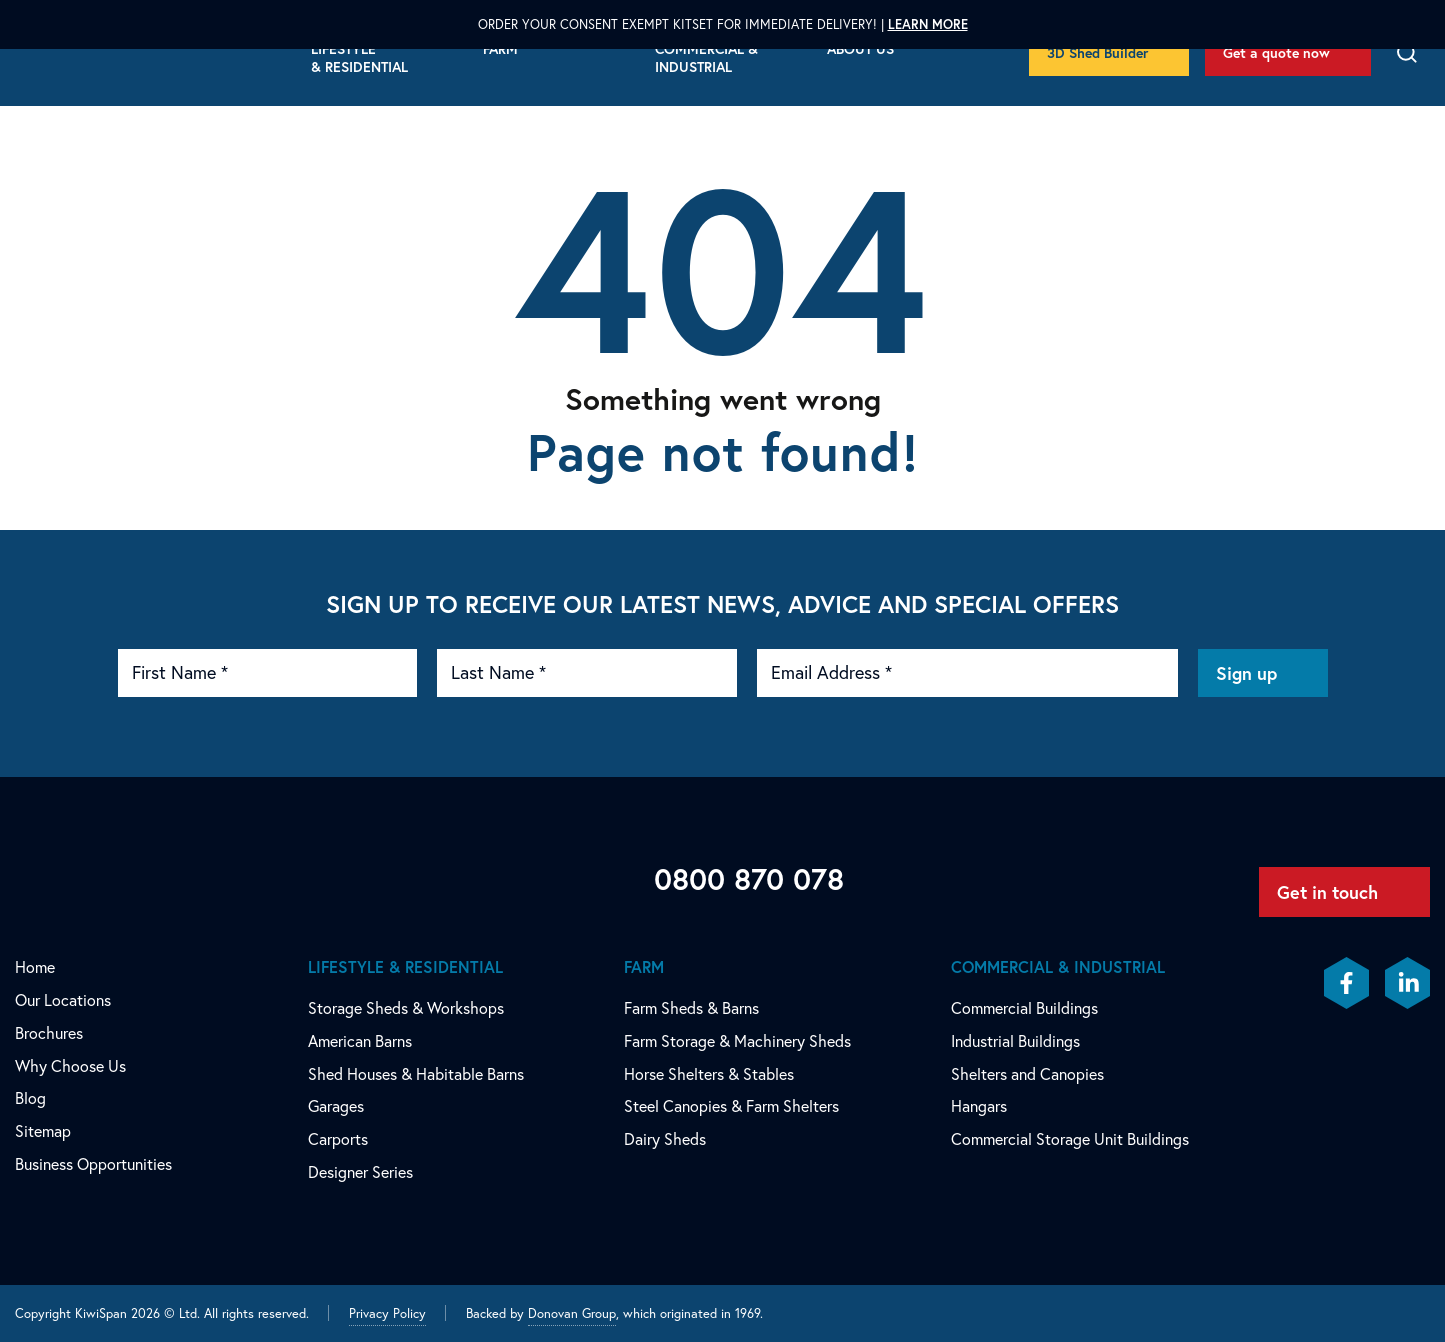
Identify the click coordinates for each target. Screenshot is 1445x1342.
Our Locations (63, 1000)
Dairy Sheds (665, 1139)
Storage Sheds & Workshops (406, 1008)
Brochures (49, 1033)
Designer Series (360, 1172)
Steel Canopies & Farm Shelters (731, 1106)
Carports (338, 1139)
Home (35, 967)
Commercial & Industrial (706, 58)
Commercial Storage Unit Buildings (1070, 1139)
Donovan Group (572, 1313)
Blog (30, 1098)
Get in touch (1327, 892)
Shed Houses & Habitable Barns (416, 1074)
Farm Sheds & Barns (691, 1008)
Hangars (979, 1106)
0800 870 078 (749, 879)
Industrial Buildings (1015, 1041)
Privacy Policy (387, 1313)
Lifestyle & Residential (359, 58)
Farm (500, 49)
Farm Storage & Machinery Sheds (737, 1041)
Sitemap (43, 1131)
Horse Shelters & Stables (709, 1074)
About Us (860, 49)
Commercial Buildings (1024, 1008)
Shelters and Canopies (1027, 1074)
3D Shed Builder (1097, 53)
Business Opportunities (93, 1164)
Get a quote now (1276, 53)
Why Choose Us (70, 1066)
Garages (336, 1106)
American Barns (360, 1041)
